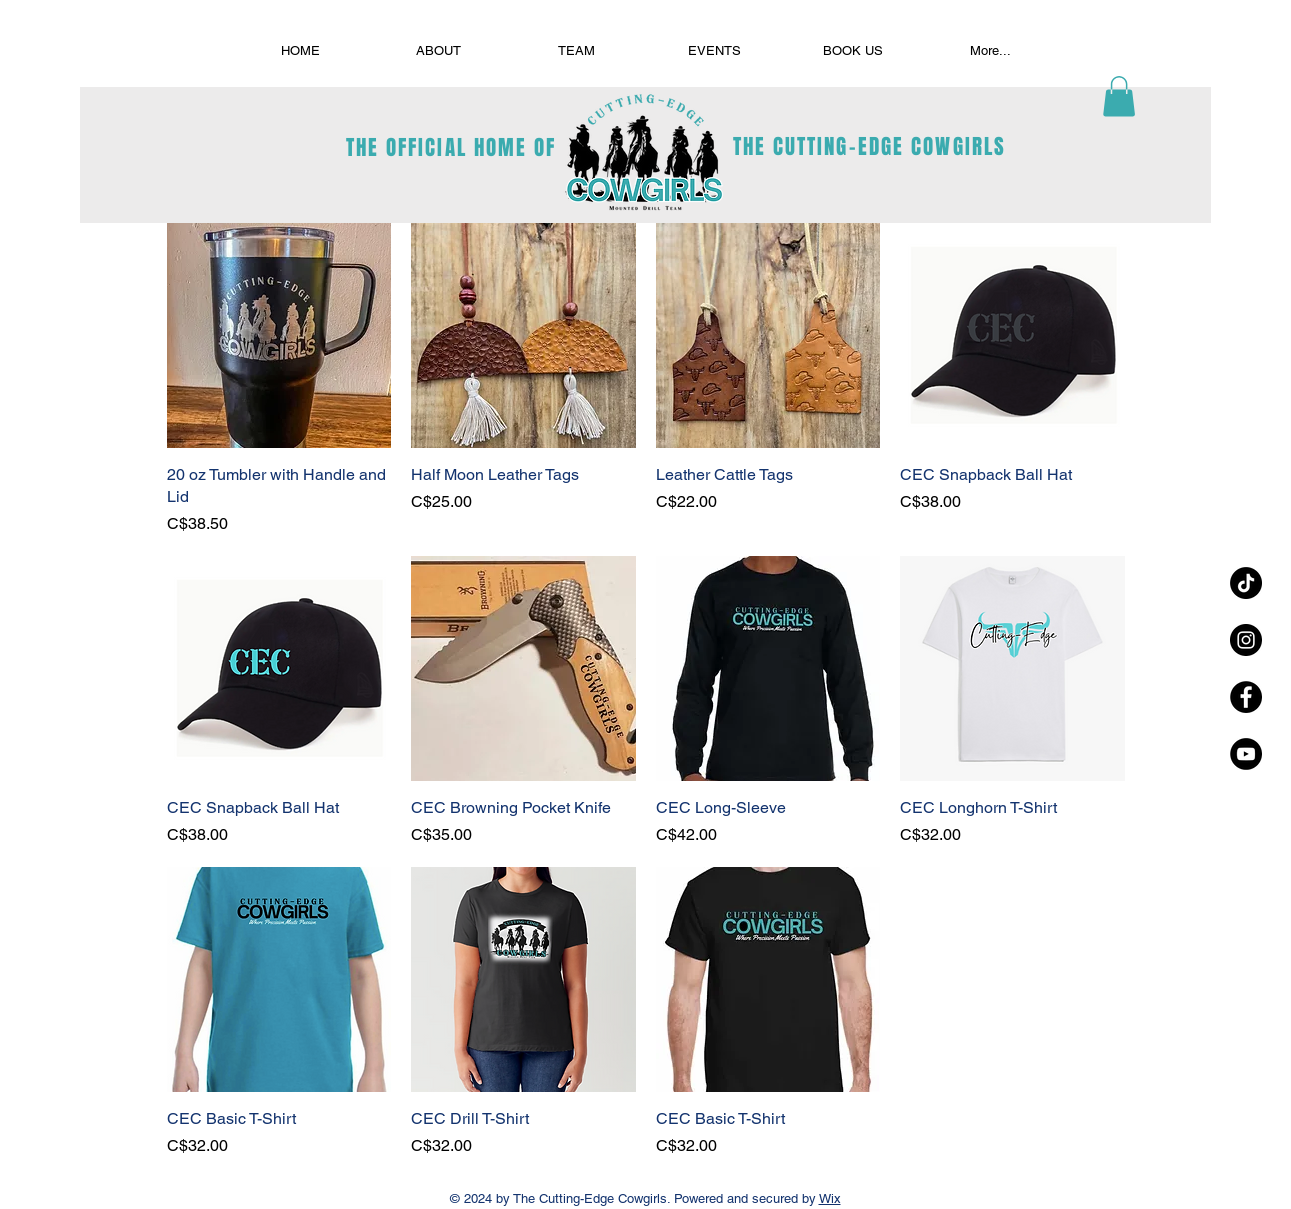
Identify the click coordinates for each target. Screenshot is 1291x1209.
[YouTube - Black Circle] (1246, 754)
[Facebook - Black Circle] (1246, 697)
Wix (830, 1198)
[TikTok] (1246, 583)
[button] (1119, 96)
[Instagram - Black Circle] (1246, 640)
